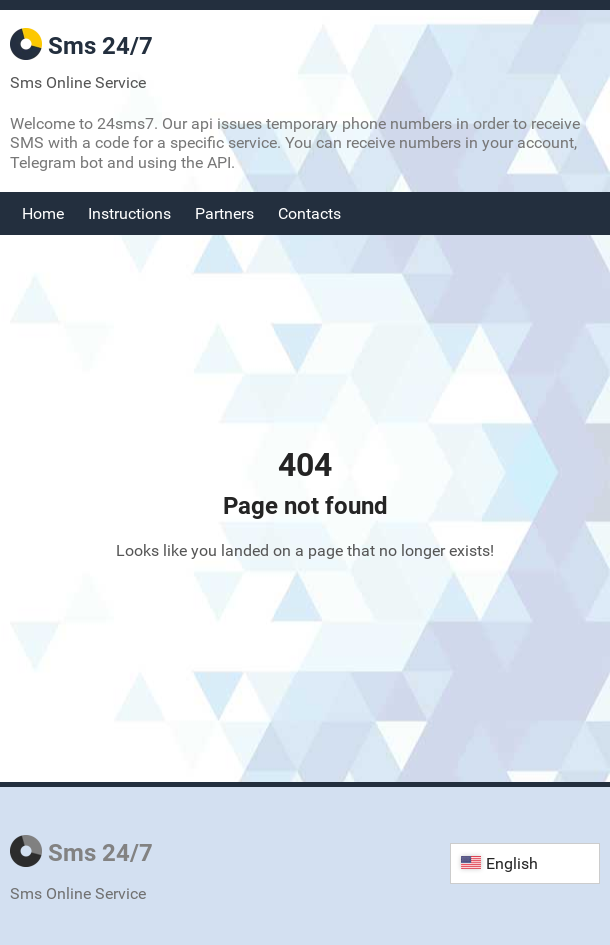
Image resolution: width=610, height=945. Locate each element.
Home (43, 213)
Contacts (309, 213)
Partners (224, 213)
